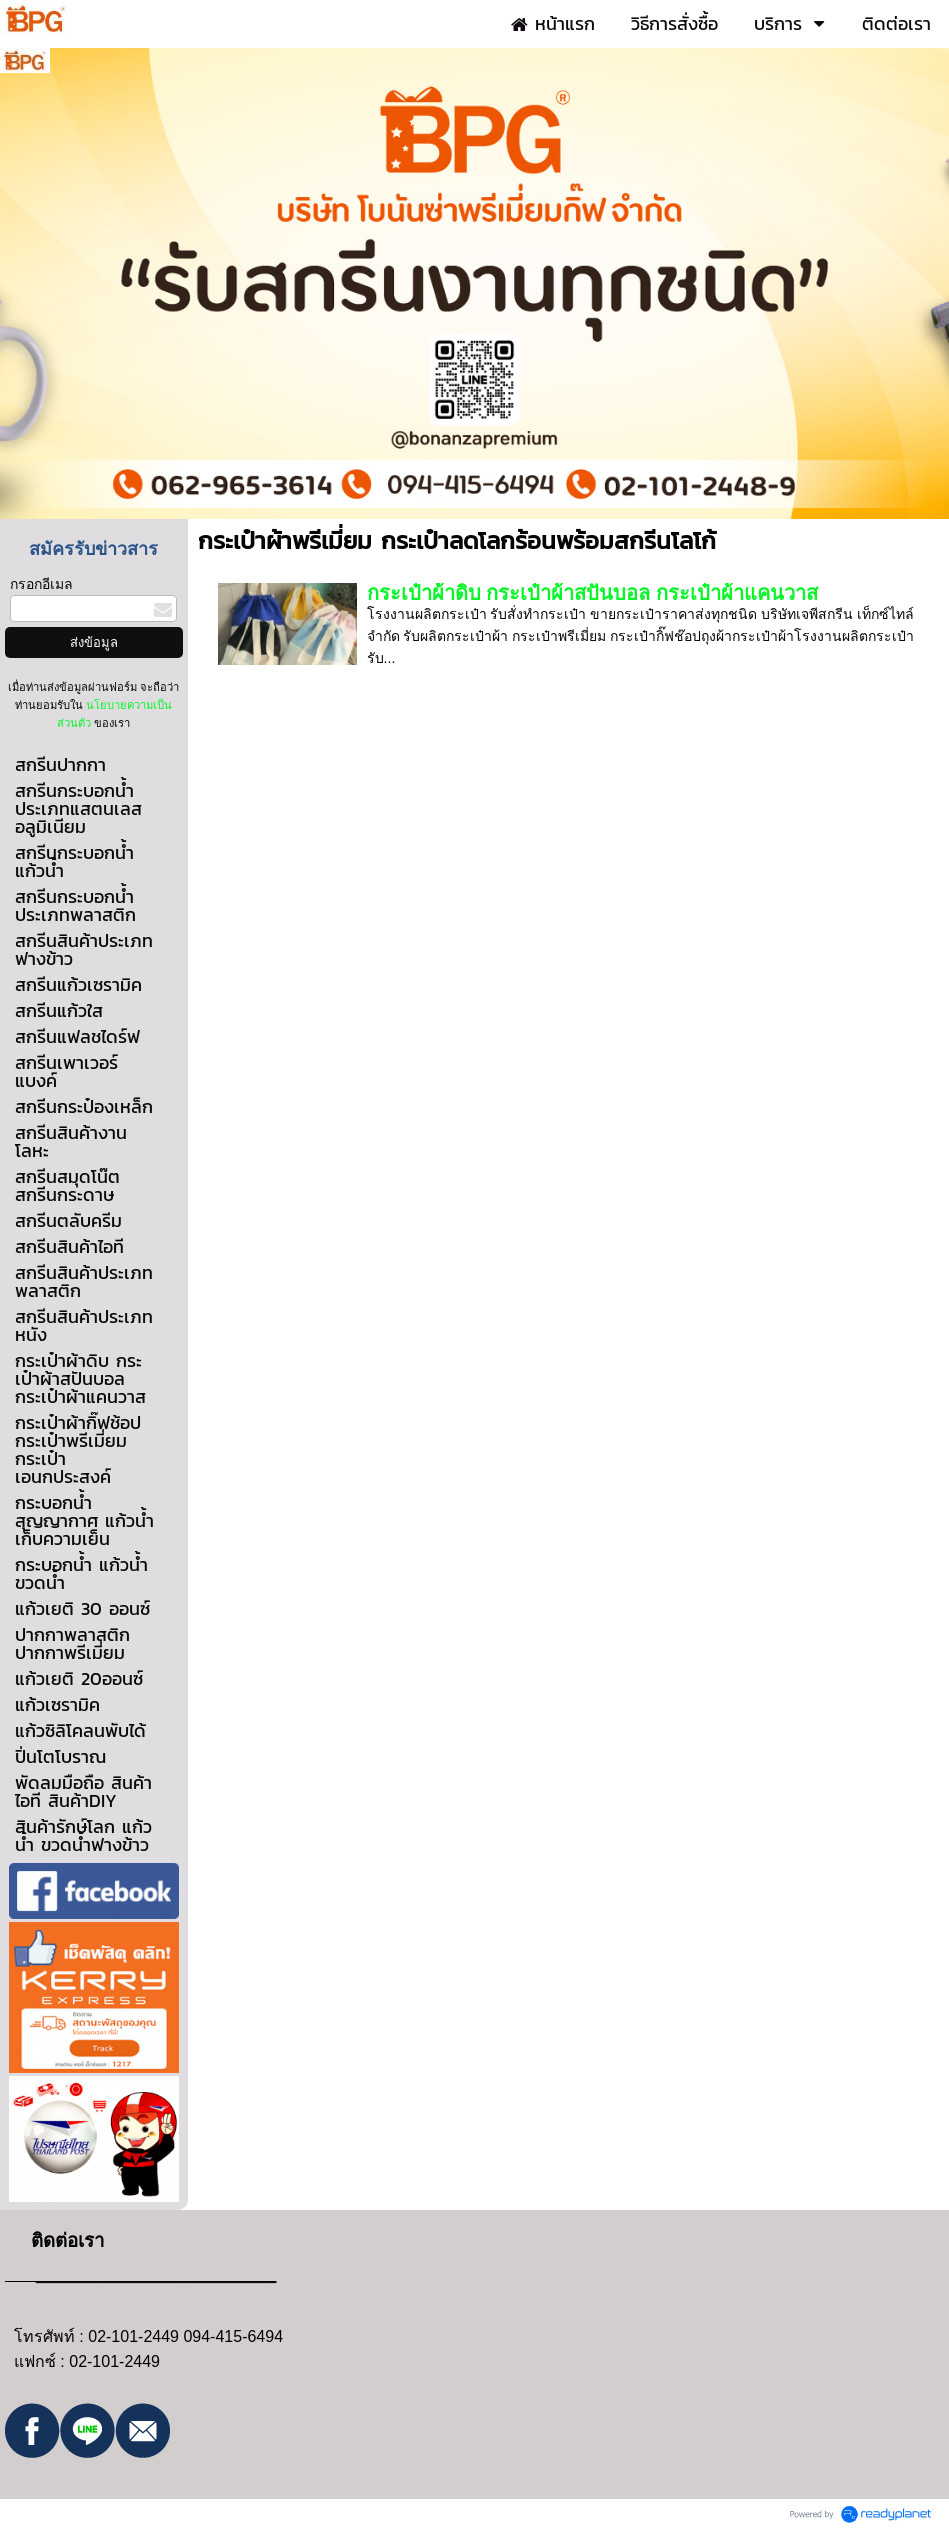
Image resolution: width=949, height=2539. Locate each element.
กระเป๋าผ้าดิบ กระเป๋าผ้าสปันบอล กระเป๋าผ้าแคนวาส (592, 593)
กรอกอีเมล (41, 584)
